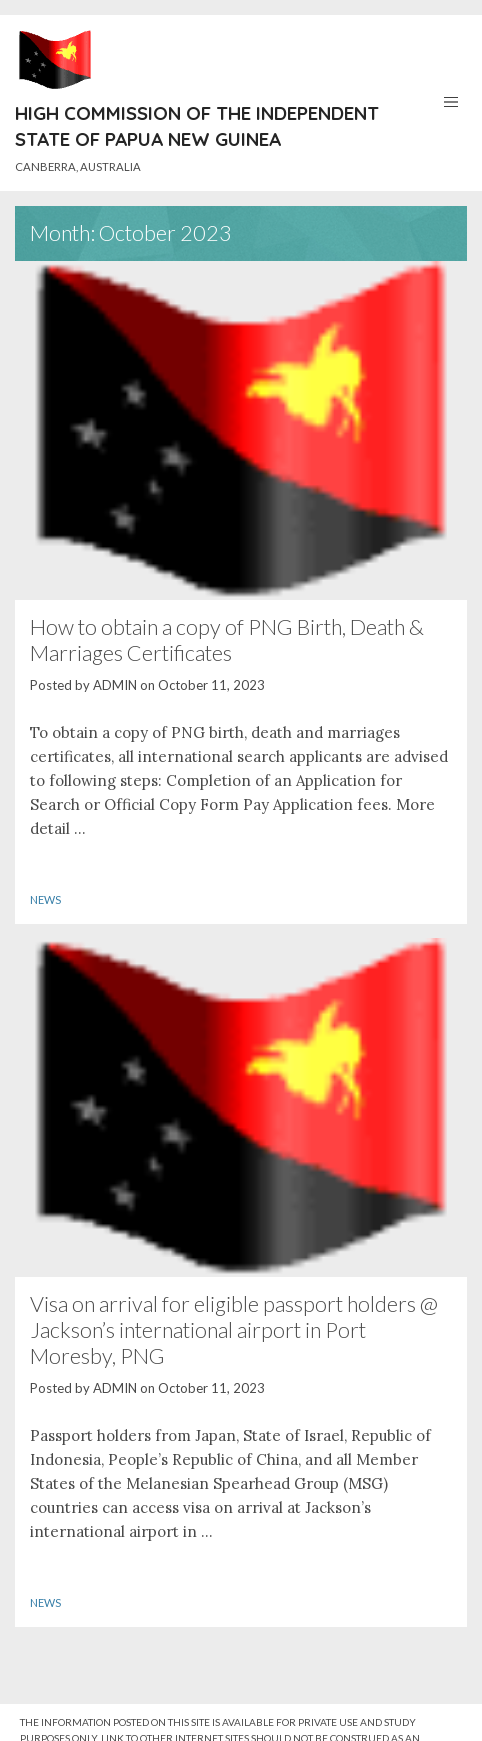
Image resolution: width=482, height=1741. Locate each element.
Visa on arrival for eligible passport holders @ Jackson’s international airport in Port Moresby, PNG (234, 1330)
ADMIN (115, 685)
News (45, 899)
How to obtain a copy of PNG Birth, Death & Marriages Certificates (227, 640)
